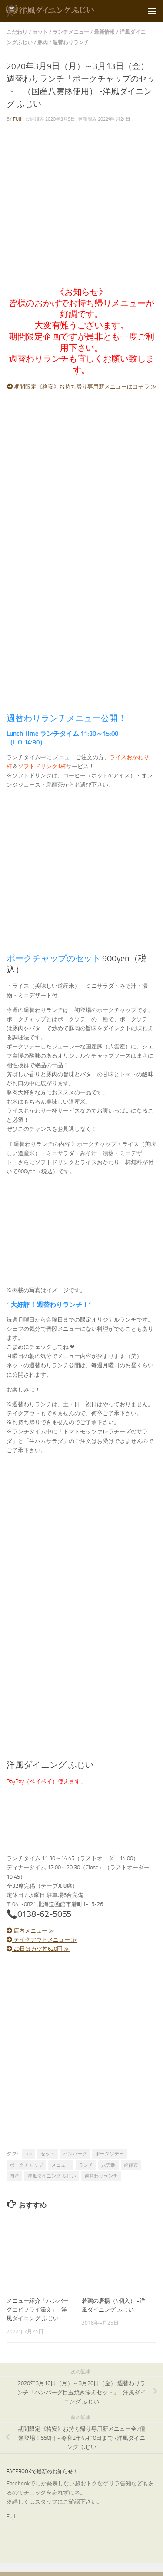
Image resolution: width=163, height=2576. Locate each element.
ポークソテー (109, 2154)
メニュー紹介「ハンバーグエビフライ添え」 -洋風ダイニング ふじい (38, 2309)
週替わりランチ (71, 42)
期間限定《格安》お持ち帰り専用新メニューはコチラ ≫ (81, 386)
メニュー (60, 2165)
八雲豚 (108, 2165)
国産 (14, 2176)
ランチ (86, 2165)
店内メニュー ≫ (30, 1930)
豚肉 (42, 42)
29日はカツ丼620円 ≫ (38, 1949)
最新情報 (104, 32)
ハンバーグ (75, 2154)
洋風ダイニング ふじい (51, 2176)
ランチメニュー (71, 32)
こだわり (17, 32)
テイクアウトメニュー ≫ (42, 1939)
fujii (18, 119)
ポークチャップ (26, 2165)
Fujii (12, 2516)
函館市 (131, 2165)
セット (40, 32)
